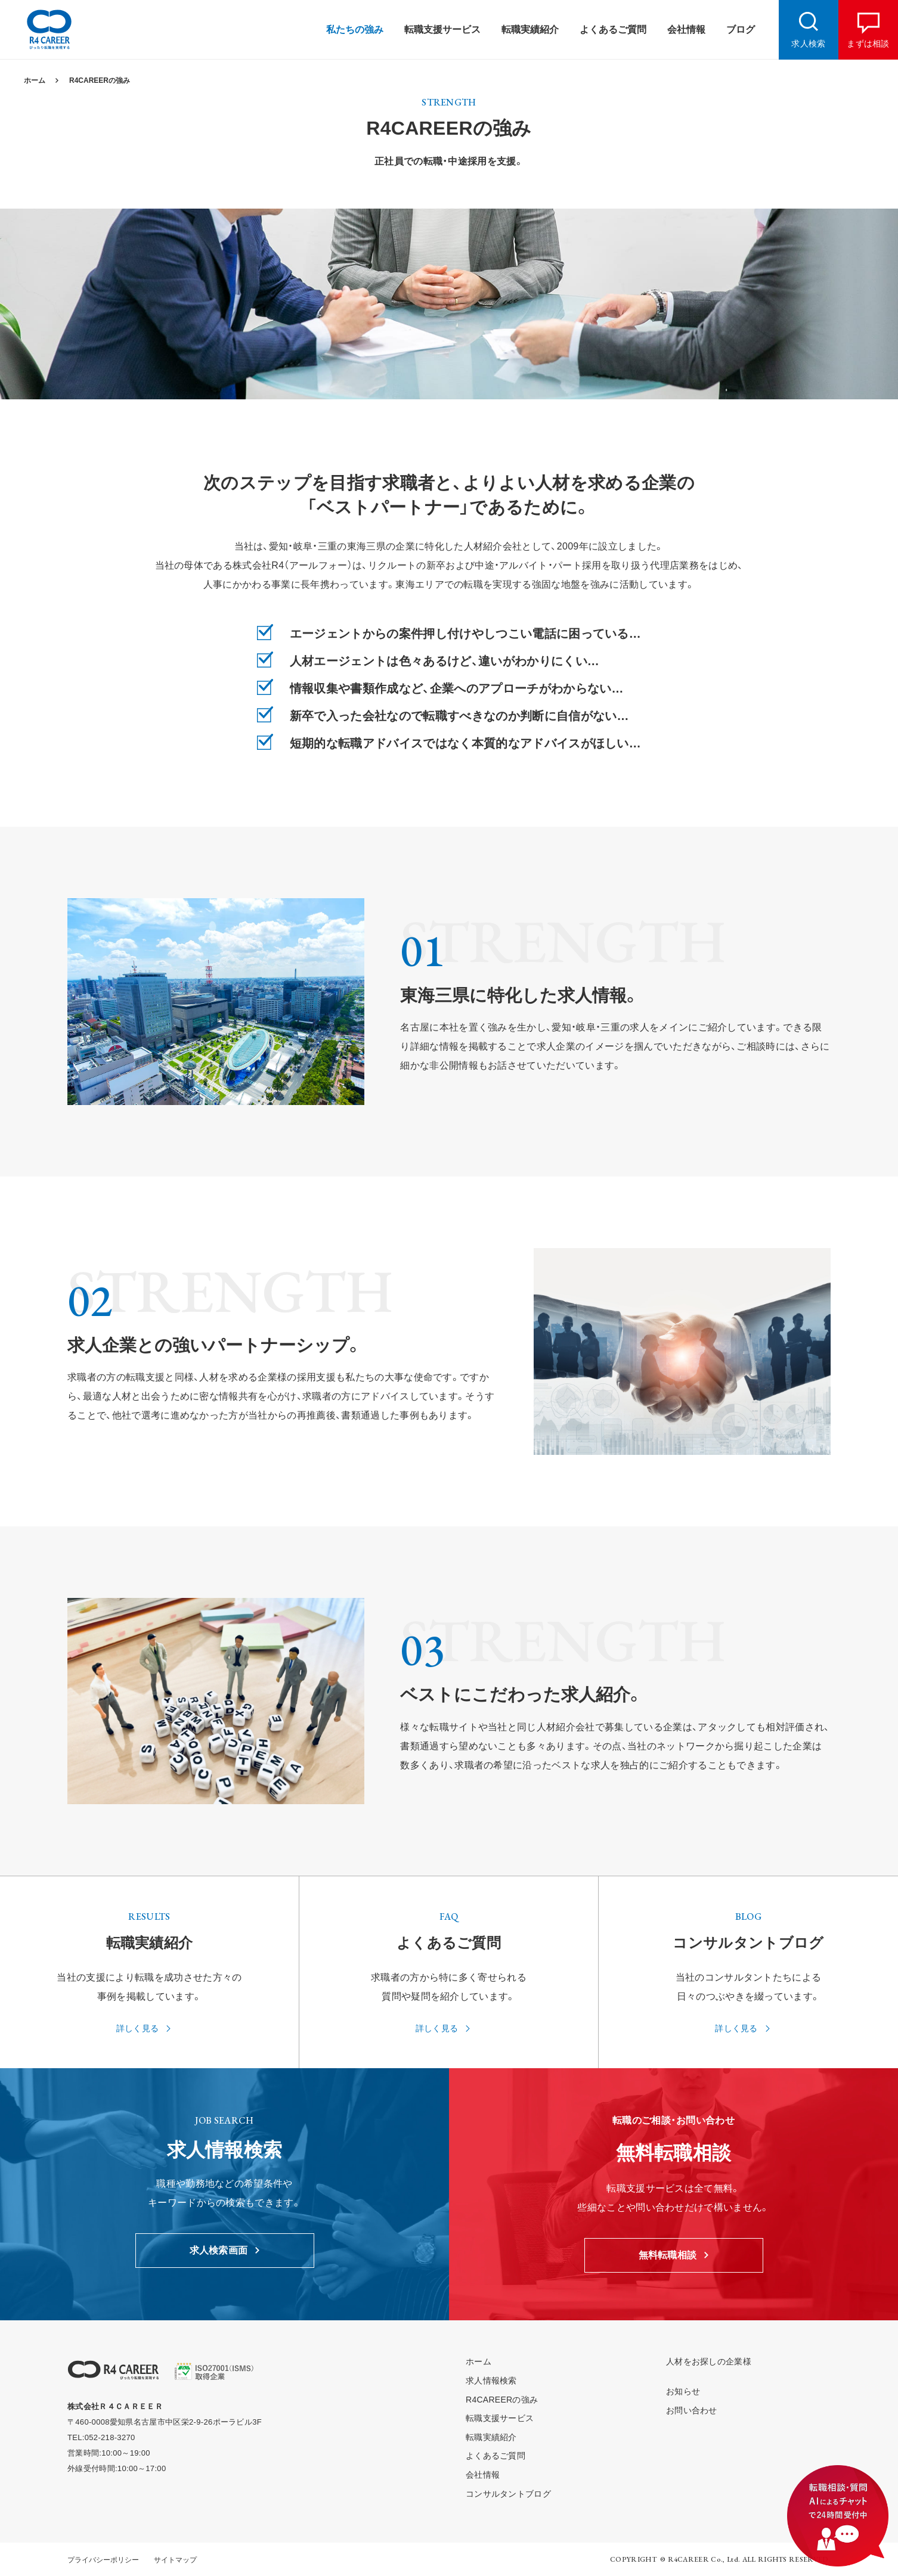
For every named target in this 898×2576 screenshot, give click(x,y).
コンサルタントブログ (508, 2494)
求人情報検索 (491, 2380)
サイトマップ (175, 2560)
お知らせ (683, 2391)
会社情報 (483, 2474)
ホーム (34, 80)
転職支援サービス (500, 2418)
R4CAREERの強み (99, 80)
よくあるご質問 (495, 2455)
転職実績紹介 (491, 2437)
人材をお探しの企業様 (708, 2361)
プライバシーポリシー (103, 2560)
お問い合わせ (691, 2410)
